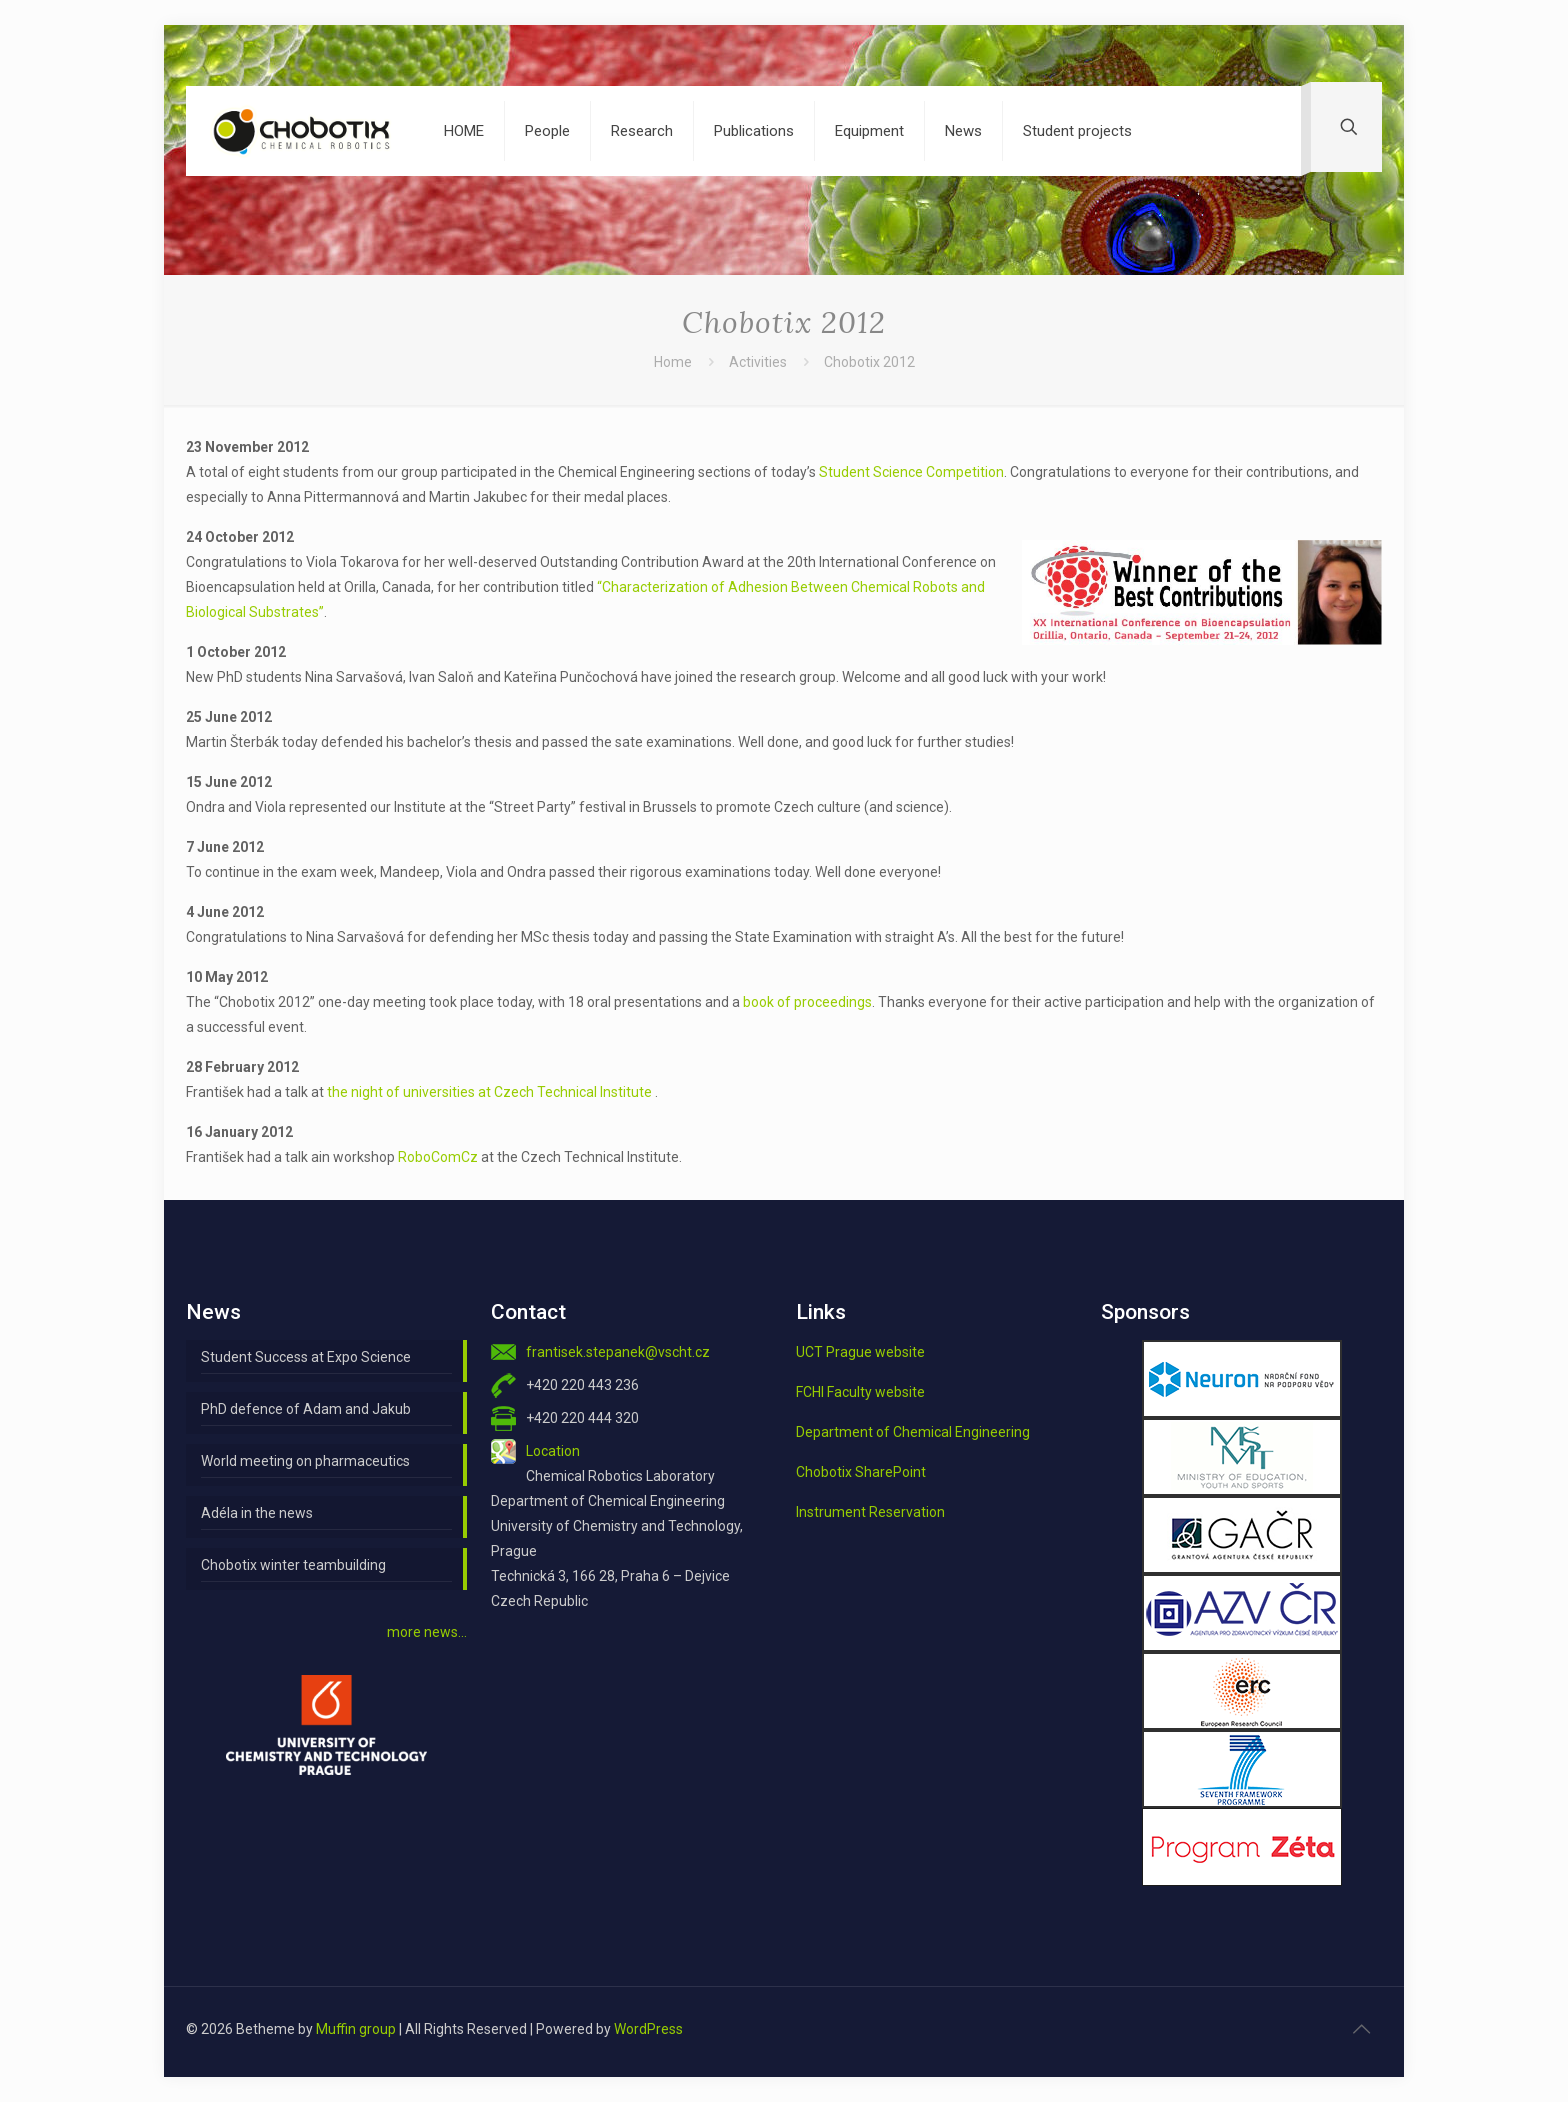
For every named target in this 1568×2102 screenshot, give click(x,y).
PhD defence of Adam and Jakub (306, 1409)
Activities (758, 362)
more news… (427, 1632)
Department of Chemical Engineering (913, 1432)
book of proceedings (807, 1002)
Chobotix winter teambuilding (293, 1565)
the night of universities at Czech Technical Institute (491, 1092)
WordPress (648, 2029)
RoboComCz (438, 1157)
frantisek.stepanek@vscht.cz (618, 1352)
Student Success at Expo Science (306, 1357)
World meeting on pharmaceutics (305, 1461)
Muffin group (356, 2029)
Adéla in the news (257, 1513)
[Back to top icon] (1361, 2029)
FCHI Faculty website (860, 1392)
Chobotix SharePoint (861, 1472)
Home (673, 362)
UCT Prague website (860, 1352)
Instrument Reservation (870, 1512)
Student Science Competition (911, 472)
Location (553, 1451)
